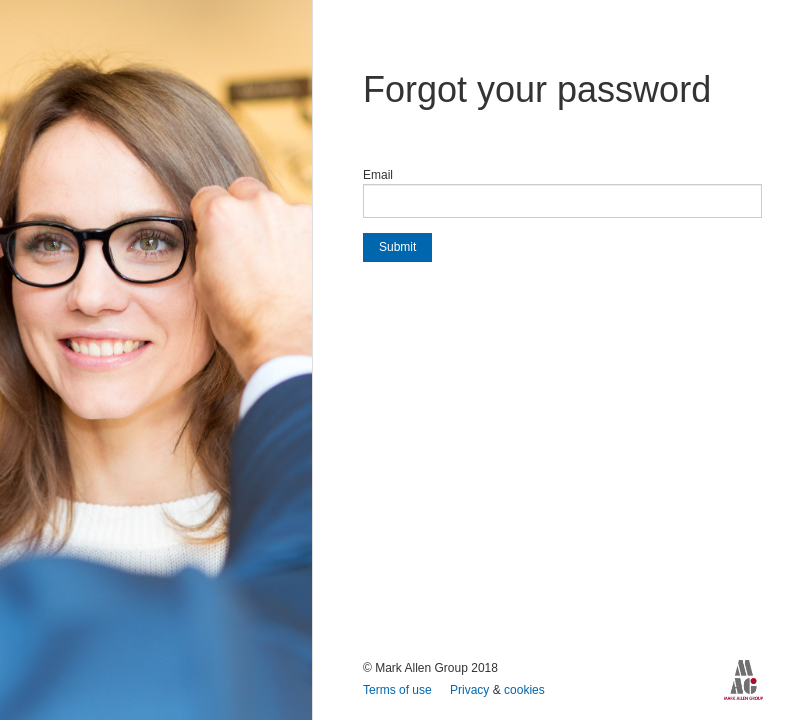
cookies (524, 690)
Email (378, 175)
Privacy (471, 690)
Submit (397, 247)
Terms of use (399, 690)
